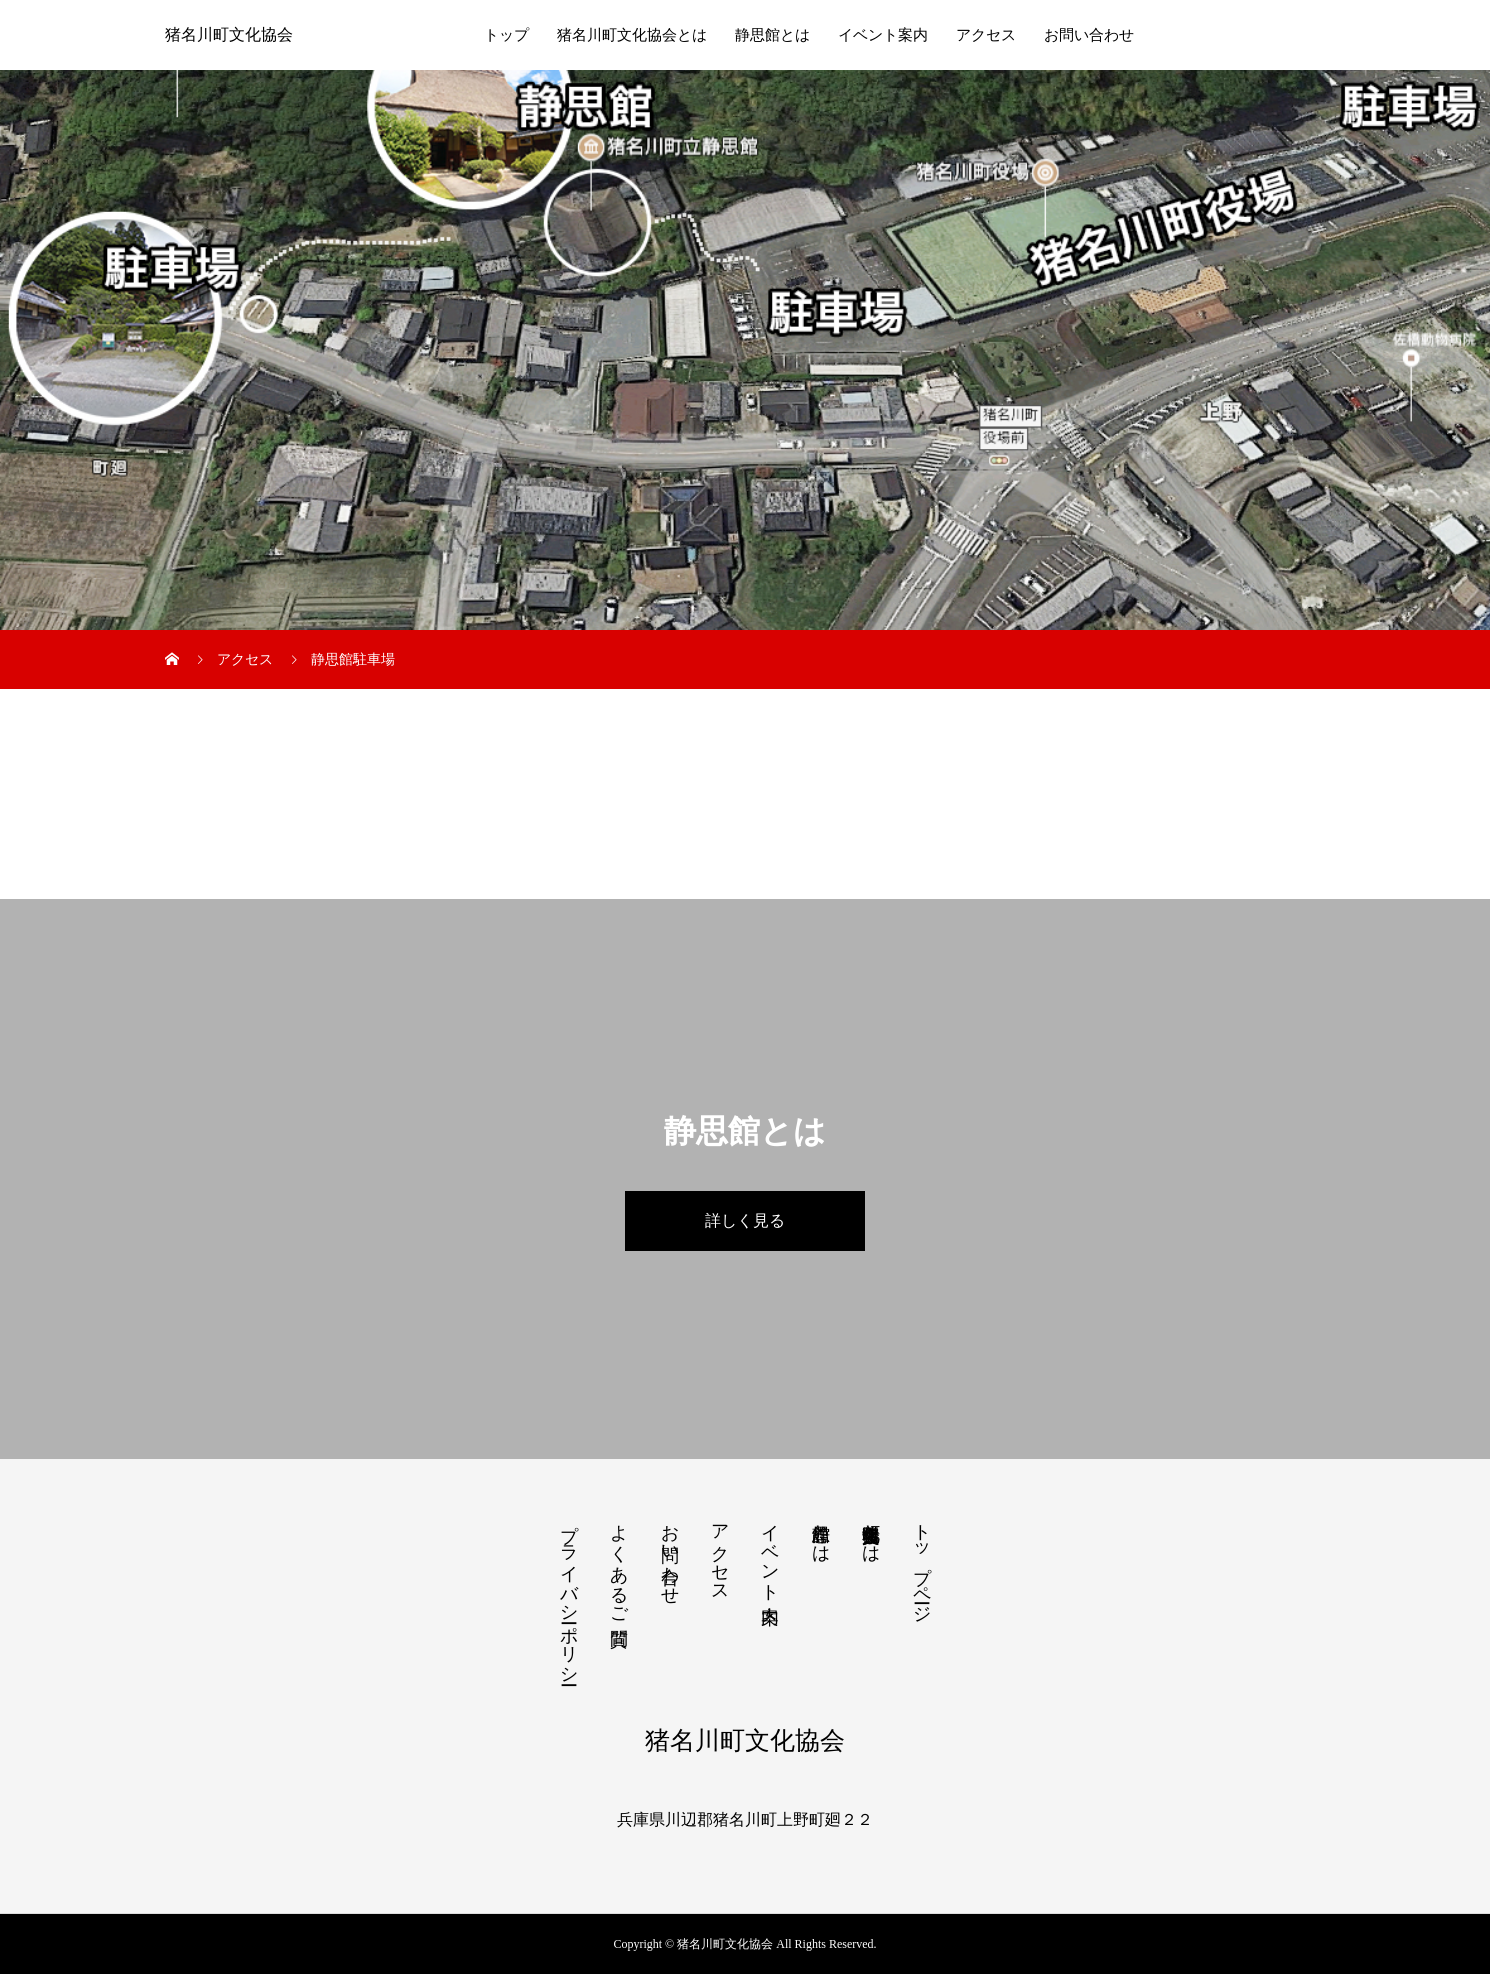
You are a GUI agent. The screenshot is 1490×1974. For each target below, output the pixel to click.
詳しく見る (745, 1220)
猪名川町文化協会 (229, 34)
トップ (506, 35)
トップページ (922, 1563)
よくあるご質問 (619, 1564)
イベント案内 (883, 35)
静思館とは (772, 35)
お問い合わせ (1089, 35)
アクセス (986, 35)
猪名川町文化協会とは (632, 35)
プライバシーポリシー (569, 1594)
